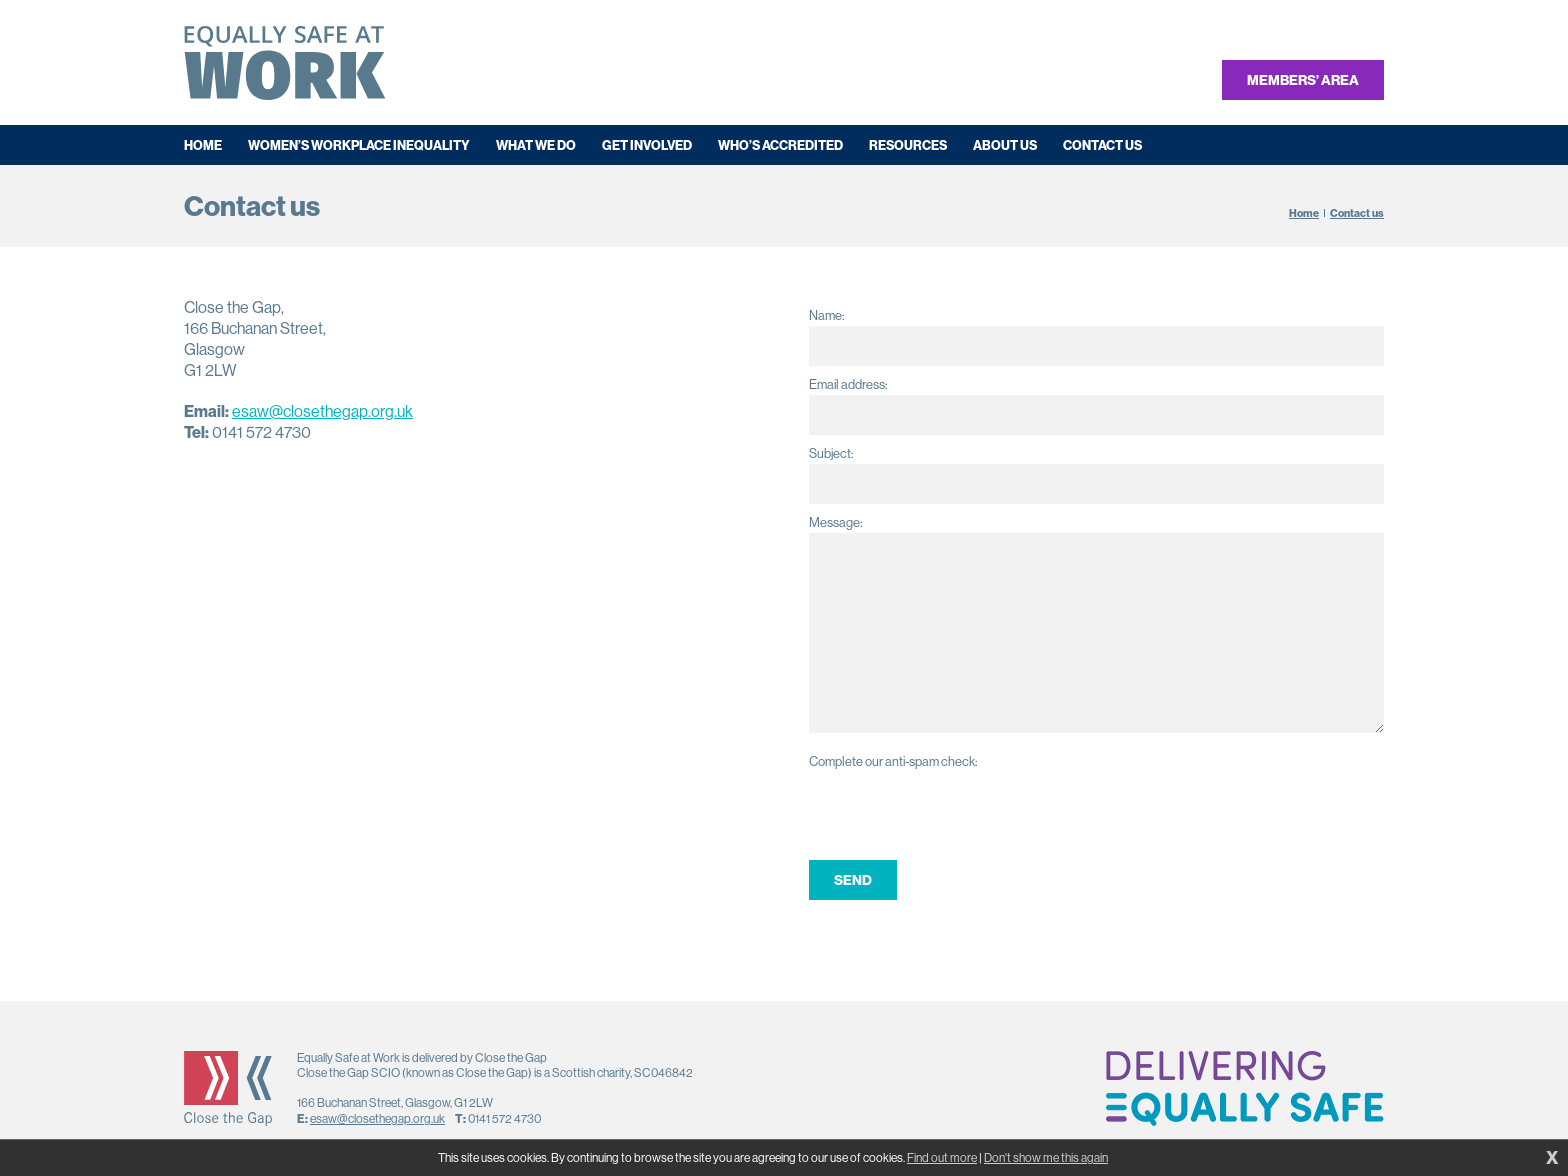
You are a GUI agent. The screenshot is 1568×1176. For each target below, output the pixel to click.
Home (1304, 213)
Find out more (942, 1158)
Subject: (831, 453)
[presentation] (961, 811)
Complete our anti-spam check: (893, 761)
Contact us (1357, 213)
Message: (835, 522)
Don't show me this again (1046, 1158)
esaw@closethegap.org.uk (322, 411)
